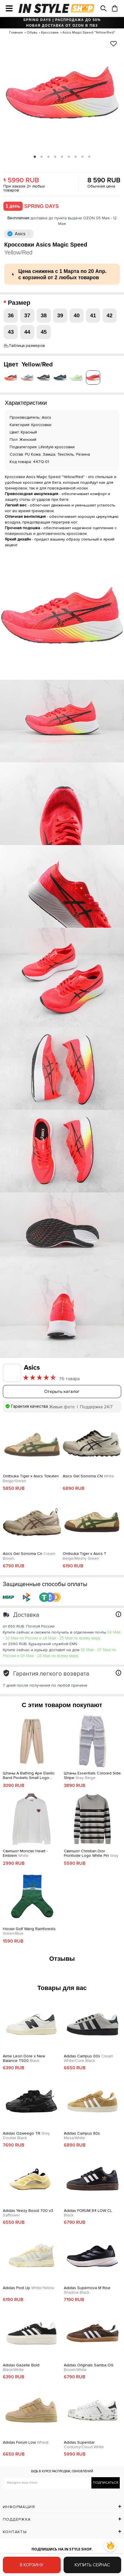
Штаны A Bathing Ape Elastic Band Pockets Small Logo (29, 1776)
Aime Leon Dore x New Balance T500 (24, 2058)
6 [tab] (69, 157)
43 (11, 332)
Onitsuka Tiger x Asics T (84, 1556)
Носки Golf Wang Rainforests (29, 1931)
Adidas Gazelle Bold (21, 2367)
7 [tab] (76, 157)
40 (76, 315)
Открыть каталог (62, 1391)
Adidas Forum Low (26, 2442)
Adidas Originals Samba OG (89, 2367)
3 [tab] (48, 157)
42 (109, 315)
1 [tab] (35, 157)
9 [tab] (89, 157)
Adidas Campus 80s (82, 2136)
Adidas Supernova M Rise (87, 2290)
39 (60, 315)
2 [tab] (42, 157)
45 (44, 332)
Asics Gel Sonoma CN (88, 1476)
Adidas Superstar (84, 2445)
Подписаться (105, 2483)
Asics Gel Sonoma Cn (29, 1556)
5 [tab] (62, 157)
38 (44, 315)
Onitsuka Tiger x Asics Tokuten (31, 1478)
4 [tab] (55, 157)
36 (11, 315)
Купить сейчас (92, 2565)
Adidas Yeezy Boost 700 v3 (28, 2213)
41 (93, 315)
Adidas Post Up (28, 2288)
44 (27, 332)
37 (27, 315)
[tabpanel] (62, 95)
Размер (20, 303)
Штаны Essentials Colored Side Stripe (92, 1775)
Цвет (28, 365)
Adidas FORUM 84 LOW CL (88, 2213)
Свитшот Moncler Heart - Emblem (25, 1853)
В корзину (31, 2565)
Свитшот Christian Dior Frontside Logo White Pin (91, 1853)
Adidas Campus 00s (88, 2058)
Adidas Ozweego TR (26, 2136)
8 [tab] (82, 157)
